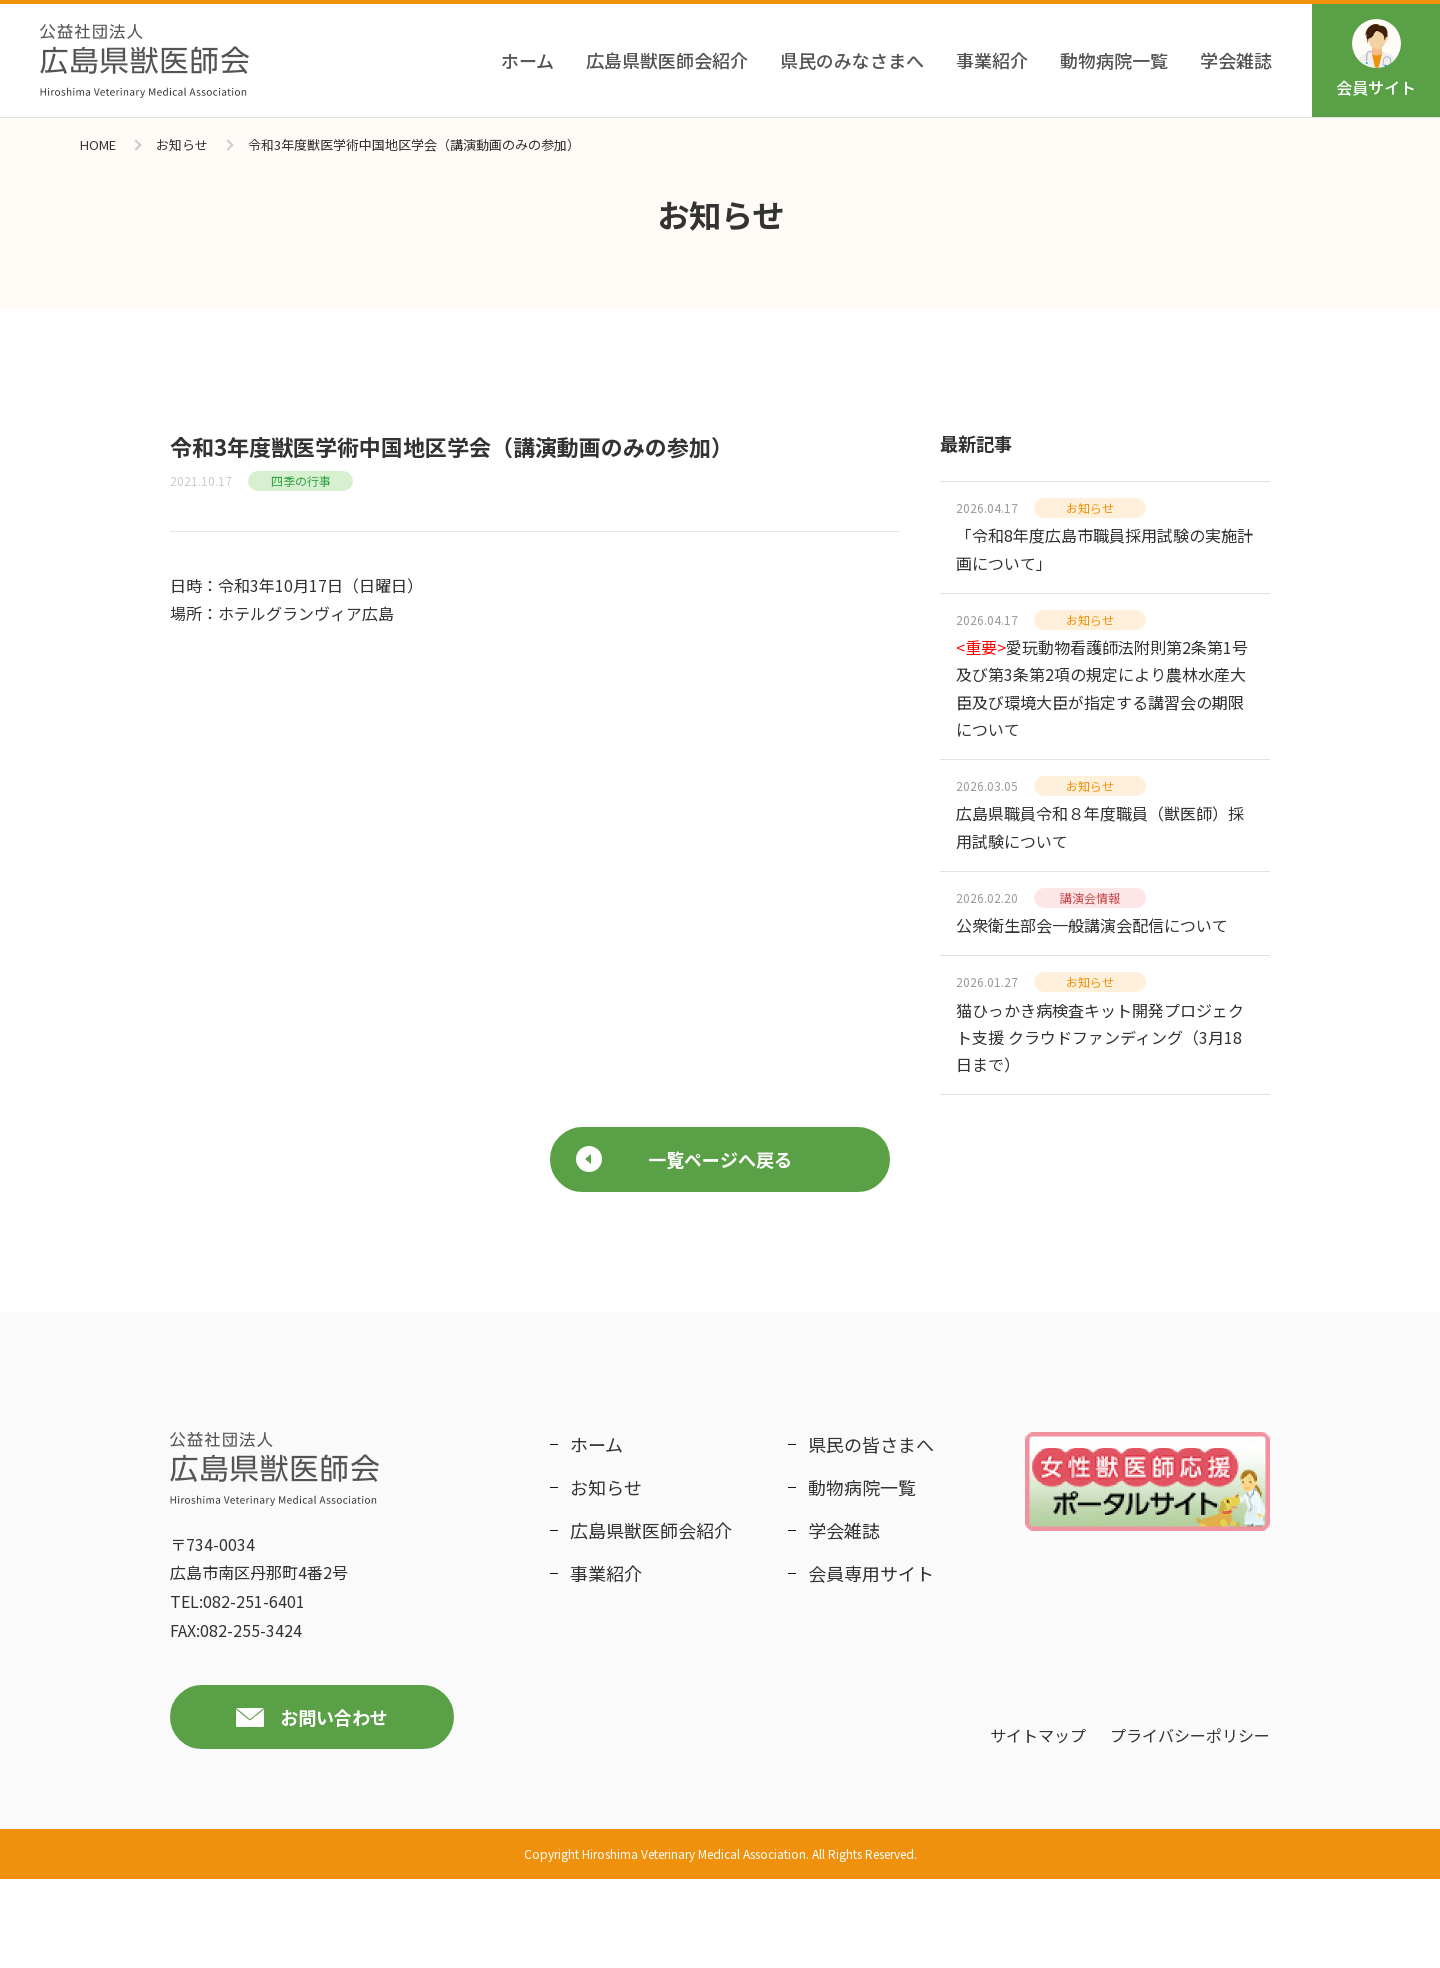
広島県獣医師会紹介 (667, 60)
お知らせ (182, 144)
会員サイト (1376, 59)
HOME (98, 144)
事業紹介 (992, 60)
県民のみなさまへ (852, 60)
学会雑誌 (1236, 60)
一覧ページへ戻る (684, 1247)
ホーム (527, 60)
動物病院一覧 (1114, 60)
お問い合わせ (334, 1805)
